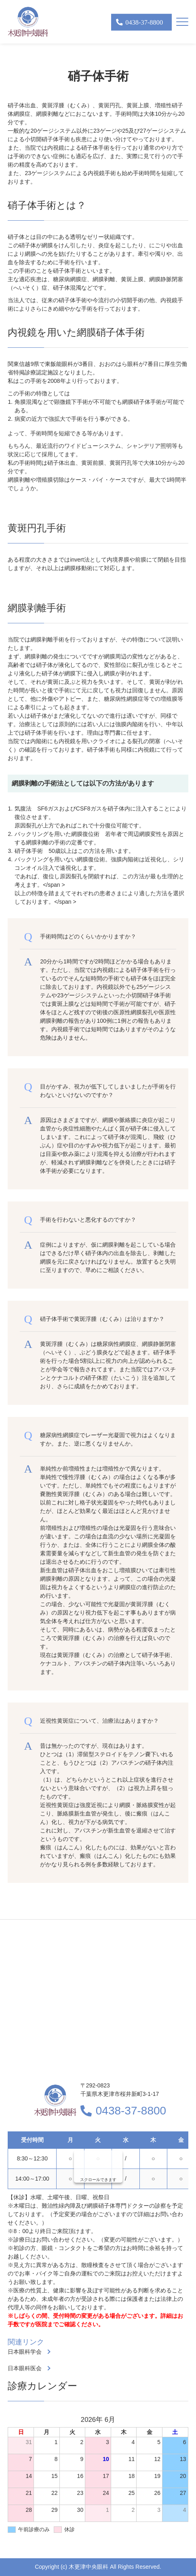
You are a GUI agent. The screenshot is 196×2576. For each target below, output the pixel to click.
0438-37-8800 (131, 2110)
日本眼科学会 (25, 2351)
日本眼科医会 (25, 2368)
